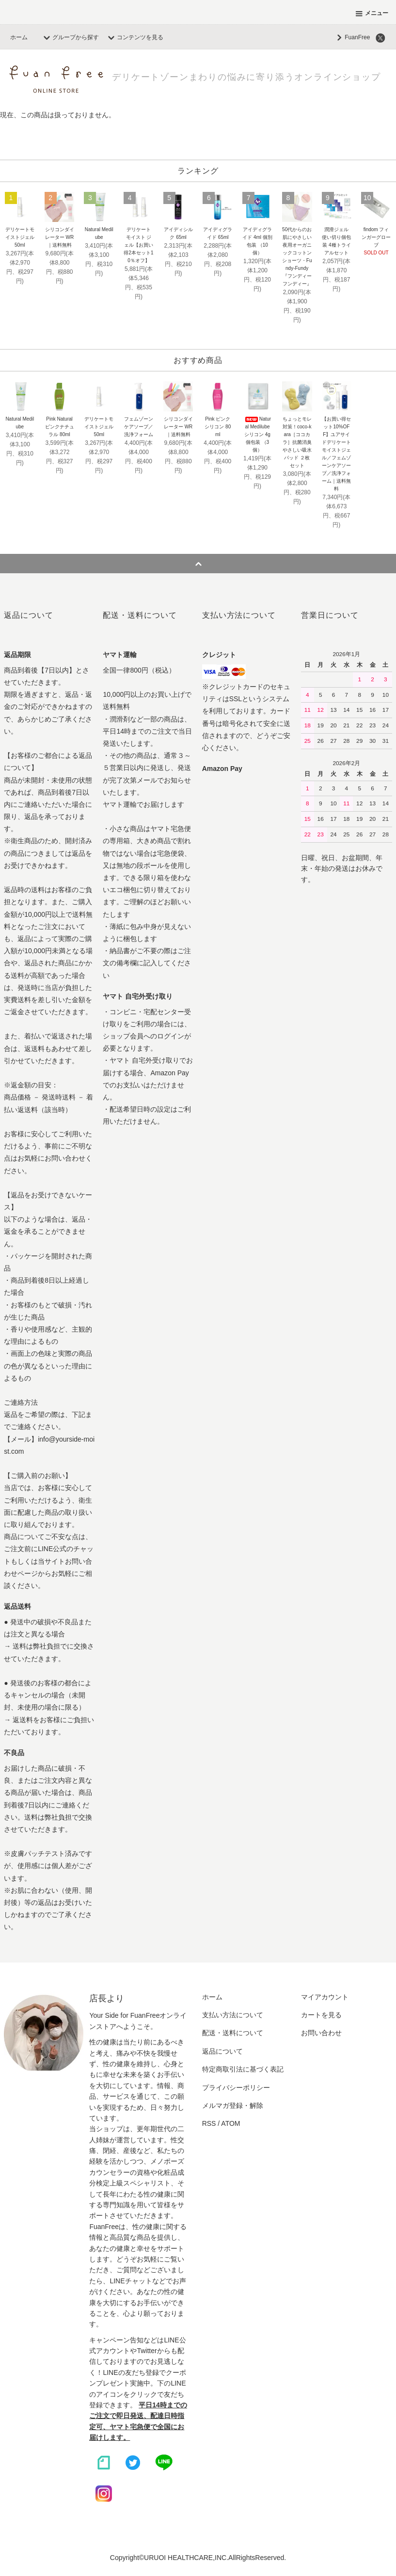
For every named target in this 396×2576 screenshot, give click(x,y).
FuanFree (351, 37)
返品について (222, 2051)
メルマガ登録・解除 (232, 2105)
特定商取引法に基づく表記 (243, 2069)
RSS (209, 2123)
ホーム (19, 37)
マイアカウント (324, 1997)
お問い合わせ (321, 2033)
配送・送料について (232, 2033)
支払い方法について (232, 2015)
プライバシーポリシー (236, 2087)
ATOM (230, 2123)
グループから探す (70, 37)
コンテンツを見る (134, 37)
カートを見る (321, 2015)
